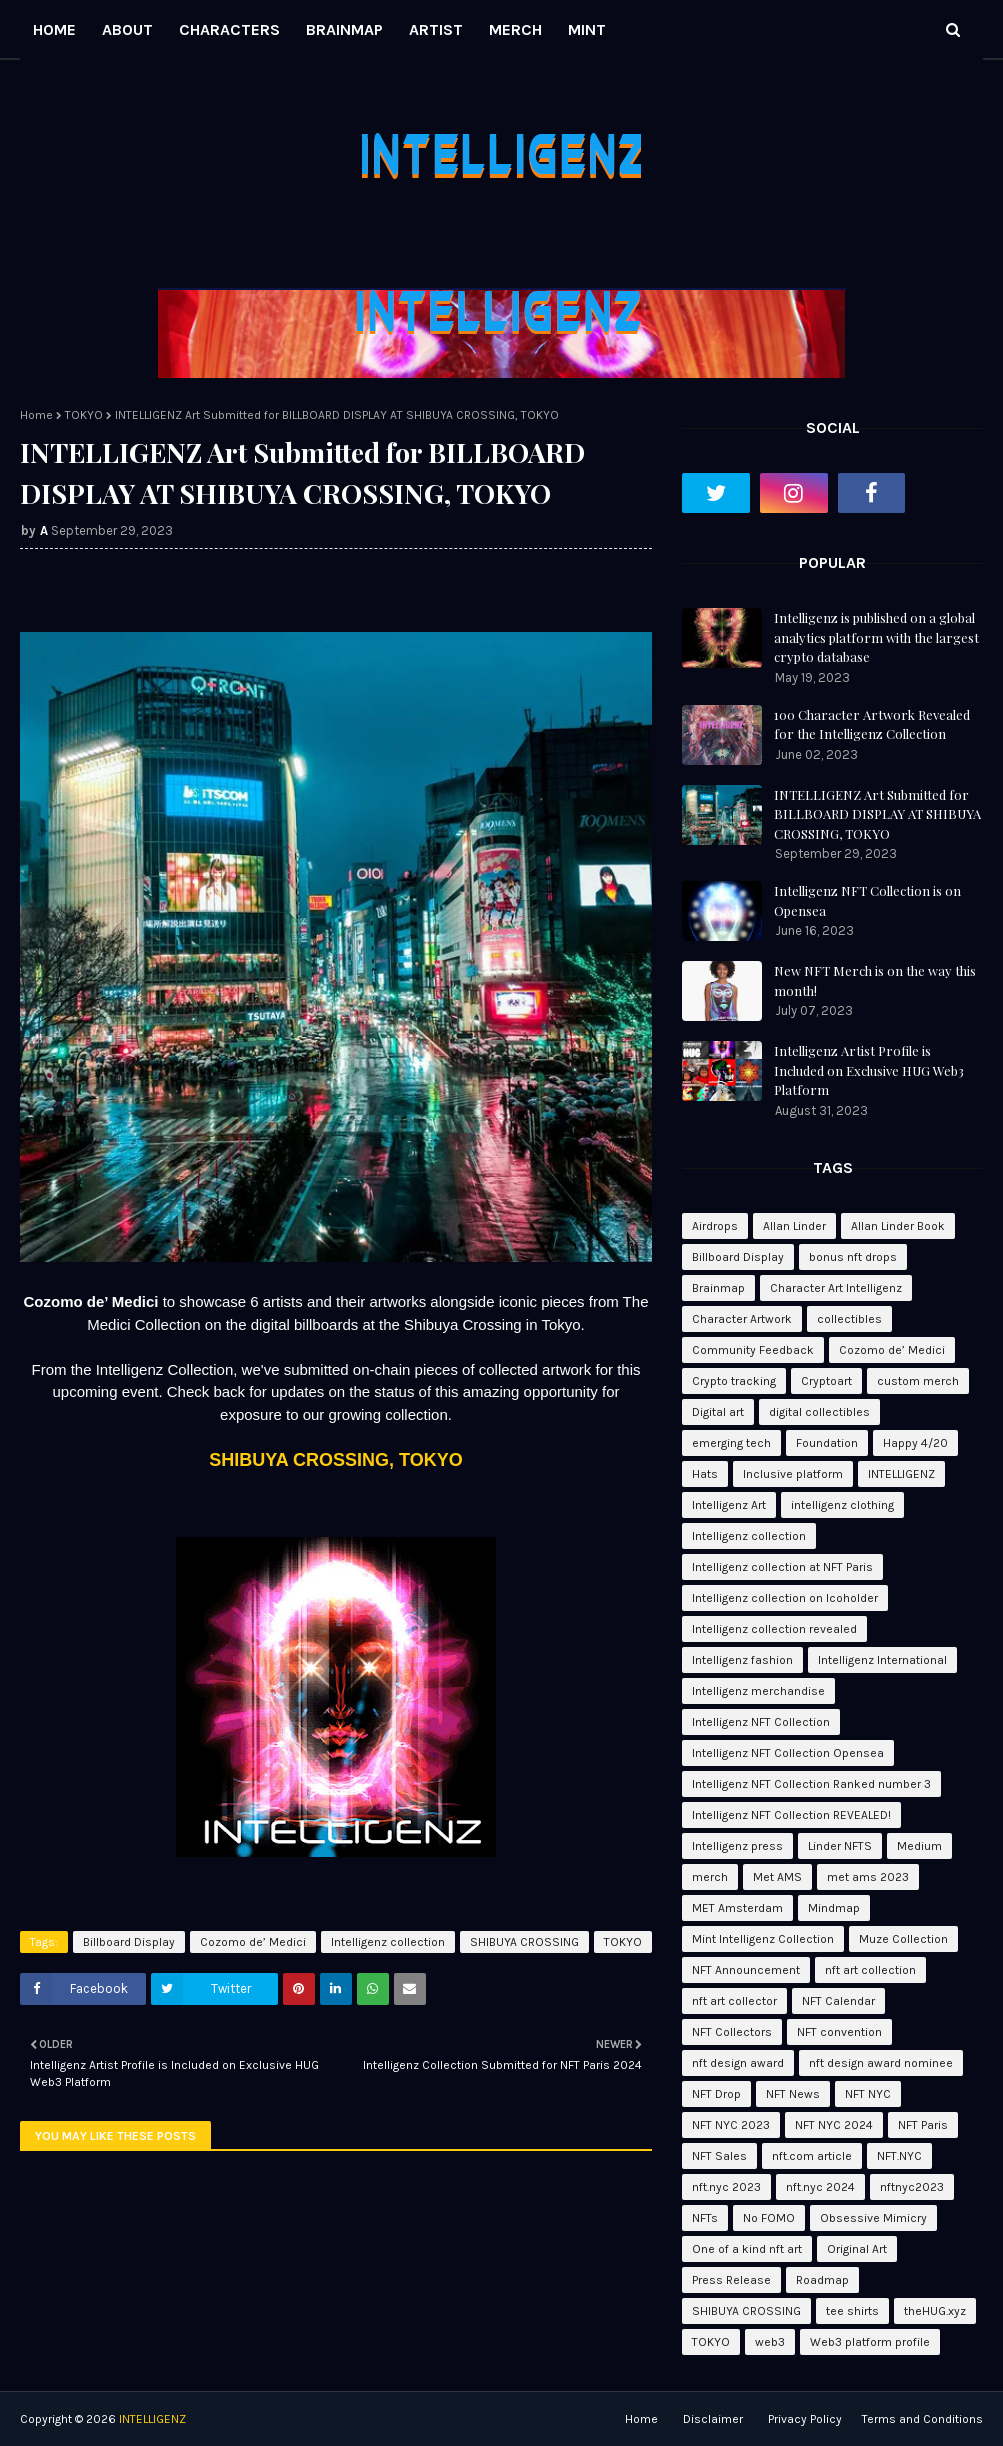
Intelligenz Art (729, 1505)
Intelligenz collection (388, 1942)
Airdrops (715, 1226)
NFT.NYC (899, 2156)
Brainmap (718, 1288)
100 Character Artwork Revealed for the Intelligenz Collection (872, 724)
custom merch (918, 1381)
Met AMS (777, 1877)
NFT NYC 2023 (731, 2125)
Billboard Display (129, 1942)
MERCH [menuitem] (515, 29)
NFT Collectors (732, 2032)
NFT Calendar (838, 2001)
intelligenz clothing (842, 1505)
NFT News (793, 2094)
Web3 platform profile (870, 2342)
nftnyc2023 (912, 2187)
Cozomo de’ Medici (253, 1942)
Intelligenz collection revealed (774, 1629)
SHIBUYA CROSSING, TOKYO (335, 1460)
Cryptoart (826, 1381)
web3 (770, 2342)
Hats (705, 1474)
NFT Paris (923, 2125)
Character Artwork (742, 1319)
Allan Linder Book (898, 1226)
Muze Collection (903, 1939)
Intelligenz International (882, 1660)
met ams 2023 (868, 1877)
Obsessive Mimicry (873, 2218)
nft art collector (734, 2001)
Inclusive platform (793, 1474)
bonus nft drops (853, 1257)
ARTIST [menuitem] (436, 29)
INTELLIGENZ (901, 1474)
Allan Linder (794, 1226)
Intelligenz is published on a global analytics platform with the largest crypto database (876, 637)
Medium (919, 1846)
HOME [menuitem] (54, 29)
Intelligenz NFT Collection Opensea (788, 1753)
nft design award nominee (881, 2063)
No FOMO (769, 2218)
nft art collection (870, 1970)
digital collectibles (819, 1412)
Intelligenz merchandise (758, 1691)
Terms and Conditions (922, 2419)
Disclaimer (713, 2419)
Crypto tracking (734, 1381)
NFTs (705, 2218)
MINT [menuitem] (587, 29)
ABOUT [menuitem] (127, 29)
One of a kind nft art (747, 2249)
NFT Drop (716, 2094)
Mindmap (834, 1908)
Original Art (857, 2249)
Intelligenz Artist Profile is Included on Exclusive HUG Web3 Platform (869, 1070)
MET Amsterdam (737, 1908)
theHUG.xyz (935, 2311)
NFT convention (839, 2032)
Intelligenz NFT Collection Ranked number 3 (811, 1784)
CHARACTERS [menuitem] (229, 29)
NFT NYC (868, 2094)
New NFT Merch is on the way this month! (875, 980)
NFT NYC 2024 (834, 2125)
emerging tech (731, 1443)
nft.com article (812, 2156)
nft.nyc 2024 (820, 2187)
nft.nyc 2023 (726, 2187)
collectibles (849, 1319)
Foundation (827, 1443)
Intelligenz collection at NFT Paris (782, 1567)
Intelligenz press (737, 1846)
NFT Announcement (746, 1970)
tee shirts (852, 2311)
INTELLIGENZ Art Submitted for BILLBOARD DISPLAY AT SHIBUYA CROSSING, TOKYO (877, 814)
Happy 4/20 (915, 1443)
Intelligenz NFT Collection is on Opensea (867, 900)
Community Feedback (753, 1350)
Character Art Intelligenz (836, 1288)
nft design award (738, 2063)
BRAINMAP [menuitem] (344, 29)
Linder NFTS (840, 1846)
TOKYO (84, 415)
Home (36, 415)
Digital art (718, 1412)
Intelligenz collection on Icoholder (785, 1598)
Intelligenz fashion (742, 1660)
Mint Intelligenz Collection (763, 1939)
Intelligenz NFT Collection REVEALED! (791, 1815)
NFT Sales (719, 2156)
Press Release (731, 2280)
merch (710, 1877)
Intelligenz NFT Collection (761, 1722)
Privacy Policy (805, 2419)
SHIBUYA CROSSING (524, 1942)
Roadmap (822, 2280)
